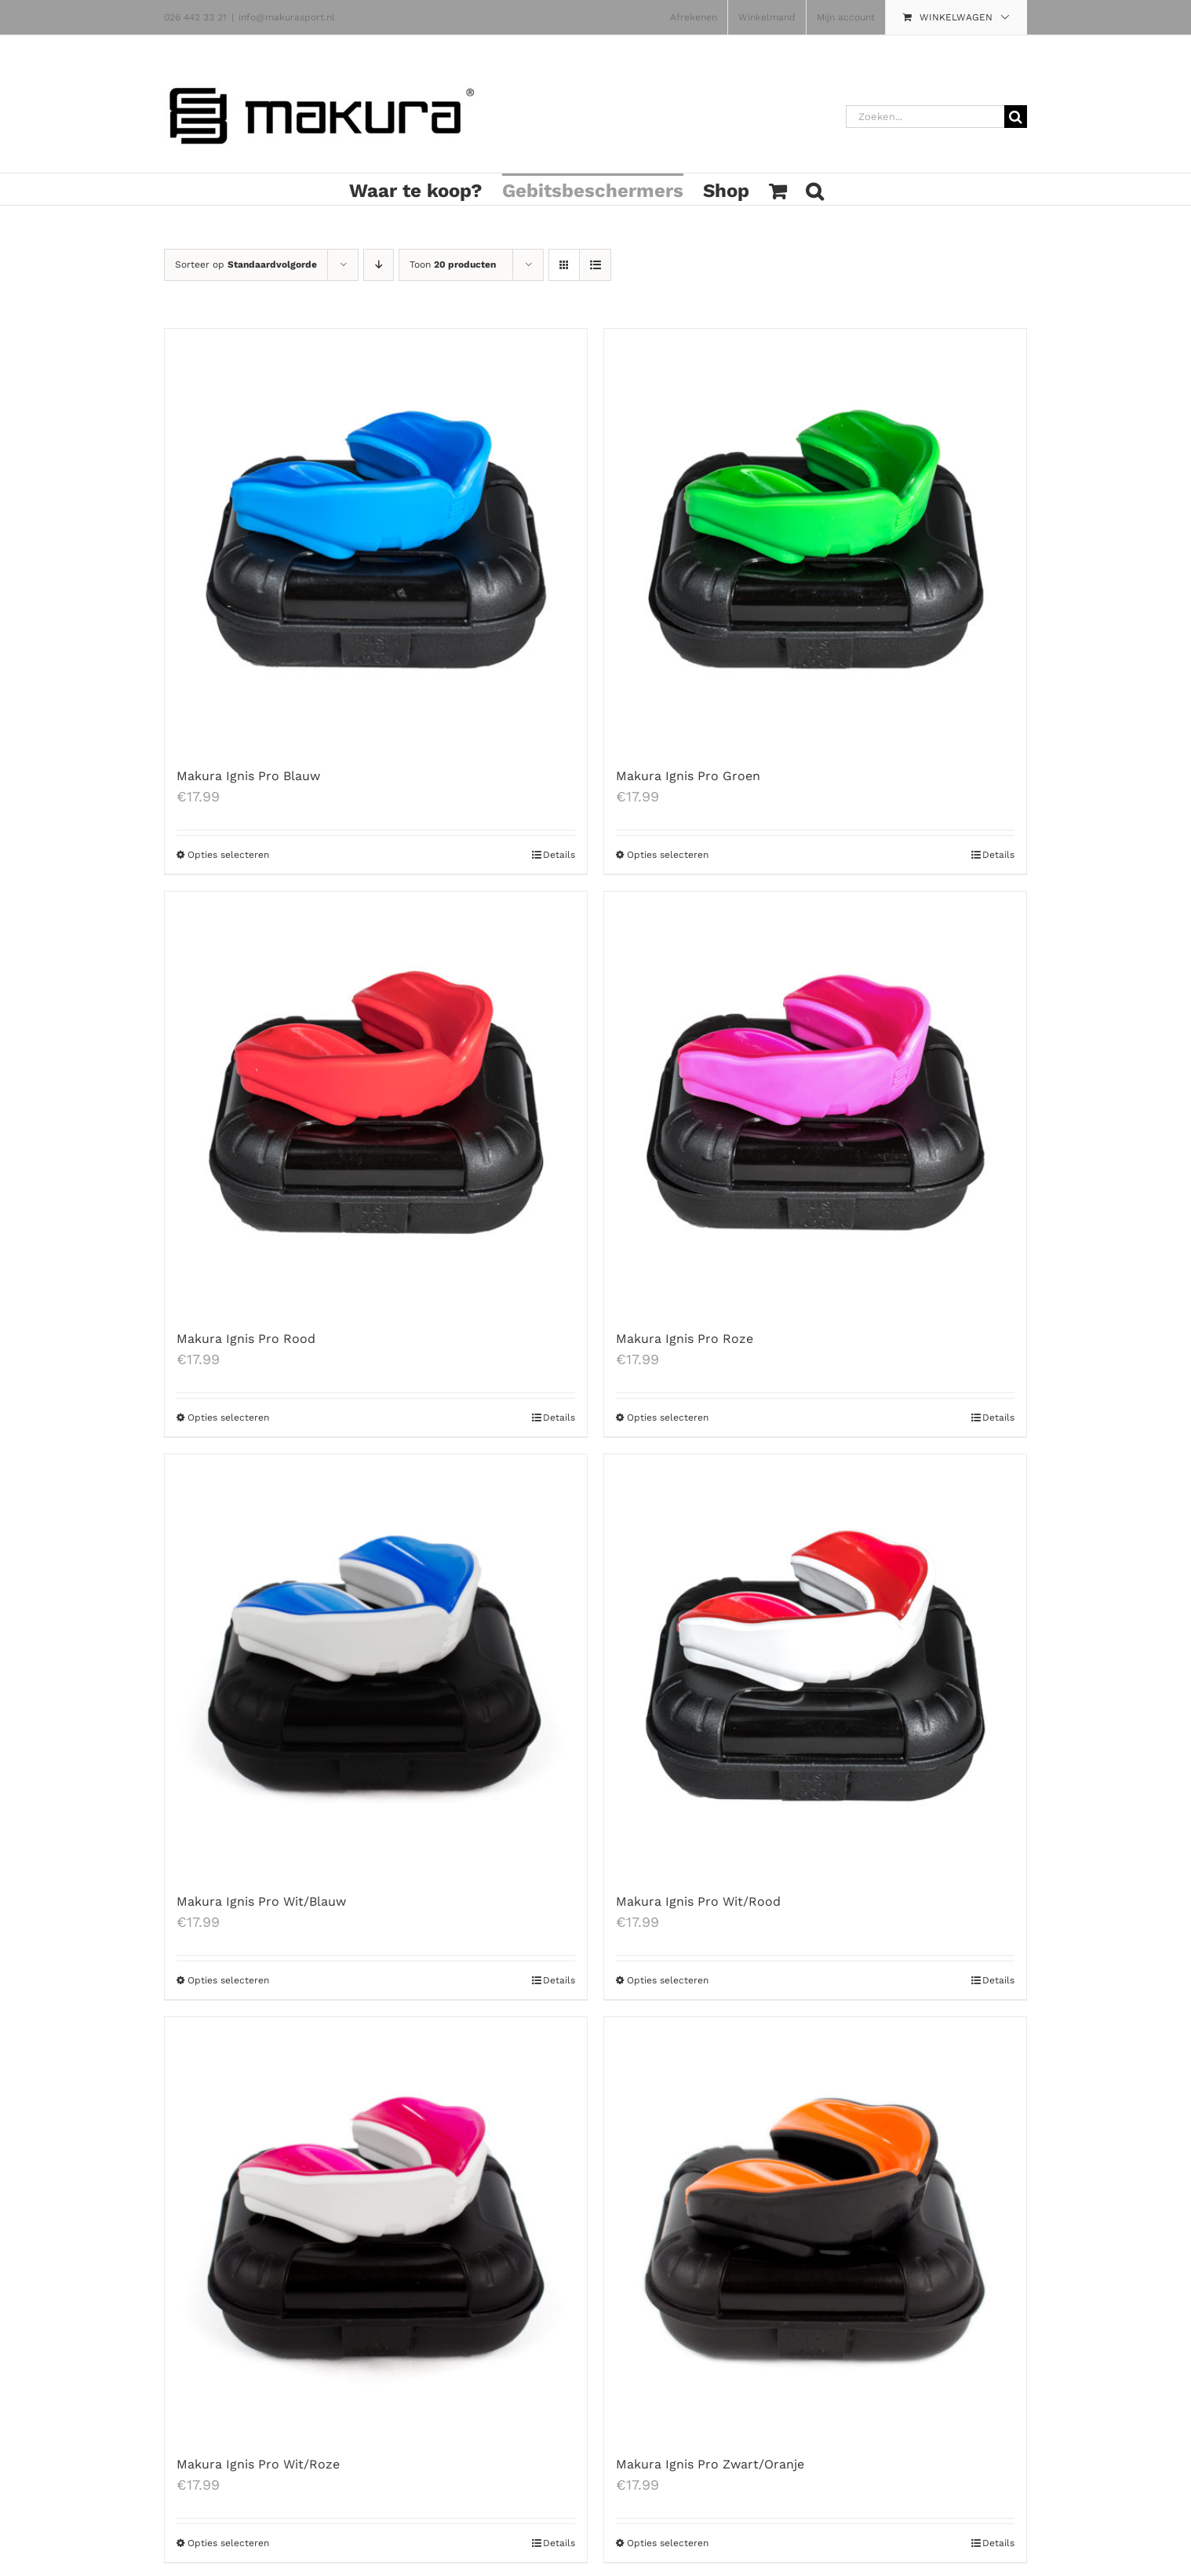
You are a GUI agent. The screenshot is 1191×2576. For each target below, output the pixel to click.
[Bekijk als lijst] (595, 265)
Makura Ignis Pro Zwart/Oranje (710, 2464)
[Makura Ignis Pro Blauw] (376, 540)
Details (559, 854)
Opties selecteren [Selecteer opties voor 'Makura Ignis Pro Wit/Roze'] (228, 2543)
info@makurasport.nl (287, 17)
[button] (814, 189)
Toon (453, 264)
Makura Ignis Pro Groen (688, 775)
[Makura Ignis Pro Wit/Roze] (376, 2228)
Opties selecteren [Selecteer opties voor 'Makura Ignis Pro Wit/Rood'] (667, 1980)
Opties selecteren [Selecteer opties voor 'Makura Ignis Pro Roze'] (667, 1417)
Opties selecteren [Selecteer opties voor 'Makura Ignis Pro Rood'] (228, 1417)
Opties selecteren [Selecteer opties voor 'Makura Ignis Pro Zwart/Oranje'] (667, 2543)
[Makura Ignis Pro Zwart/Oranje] (815, 2228)
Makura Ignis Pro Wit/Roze (258, 2464)
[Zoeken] (1015, 116)
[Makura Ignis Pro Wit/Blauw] (376, 1665)
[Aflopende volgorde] (378, 265)
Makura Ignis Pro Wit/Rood (698, 1901)
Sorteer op (246, 264)
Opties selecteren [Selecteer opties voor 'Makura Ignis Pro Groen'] (667, 854)
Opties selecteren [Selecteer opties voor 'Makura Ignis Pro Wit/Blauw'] (228, 1980)
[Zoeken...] (925, 116)
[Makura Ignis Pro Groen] (815, 540)
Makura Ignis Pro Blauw (248, 775)
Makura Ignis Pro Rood (246, 1338)
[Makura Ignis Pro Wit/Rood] (815, 1665)
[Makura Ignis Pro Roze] (815, 1103)
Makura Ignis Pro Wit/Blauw (261, 1901)
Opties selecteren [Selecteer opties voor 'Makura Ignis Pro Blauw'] (228, 854)
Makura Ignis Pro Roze (684, 1338)
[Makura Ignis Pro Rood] (376, 1103)
